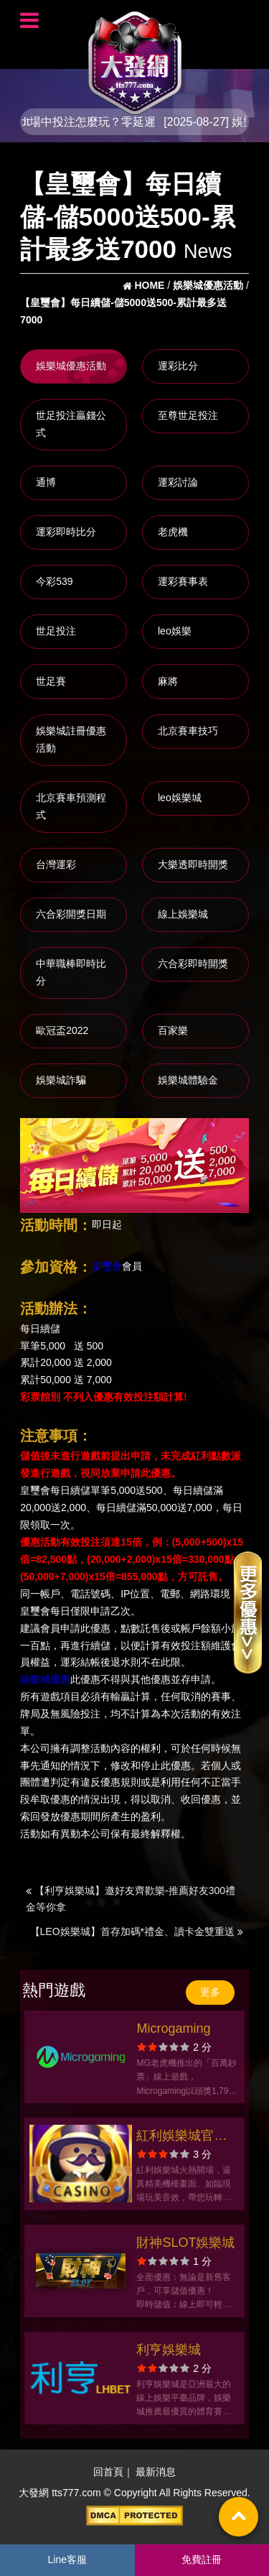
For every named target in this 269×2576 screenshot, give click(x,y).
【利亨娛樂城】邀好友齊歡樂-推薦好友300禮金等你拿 (130, 1899)
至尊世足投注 (188, 415)
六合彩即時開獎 (193, 963)
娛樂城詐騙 (61, 1080)
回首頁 (108, 2472)
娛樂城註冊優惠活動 (71, 739)
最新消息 (156, 2472)
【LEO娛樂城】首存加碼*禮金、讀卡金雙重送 (136, 1931)
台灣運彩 (56, 864)
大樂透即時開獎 (193, 864)
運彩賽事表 (183, 581)
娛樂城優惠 (45, 1680)
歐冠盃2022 (62, 1030)
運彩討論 (178, 482)
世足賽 (51, 681)
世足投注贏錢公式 (71, 424)
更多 (210, 1992)
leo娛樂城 (180, 797)
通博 (46, 482)
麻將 (168, 681)
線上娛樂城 (183, 914)
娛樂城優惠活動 (71, 365)
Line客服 (67, 2559)
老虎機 (173, 531)
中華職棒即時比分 (71, 972)
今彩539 (54, 581)
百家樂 (173, 1030)
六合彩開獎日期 (71, 914)
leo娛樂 (175, 631)
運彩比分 (178, 365)
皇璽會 (107, 1266)
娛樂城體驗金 (188, 1080)
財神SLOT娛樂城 (185, 2242)
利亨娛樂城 (168, 2349)
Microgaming (173, 2028)
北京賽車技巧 (188, 731)
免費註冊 (201, 2559)
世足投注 (56, 631)
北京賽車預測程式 (71, 806)
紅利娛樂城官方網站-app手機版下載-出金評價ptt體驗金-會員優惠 (184, 2137)
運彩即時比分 (66, 531)
